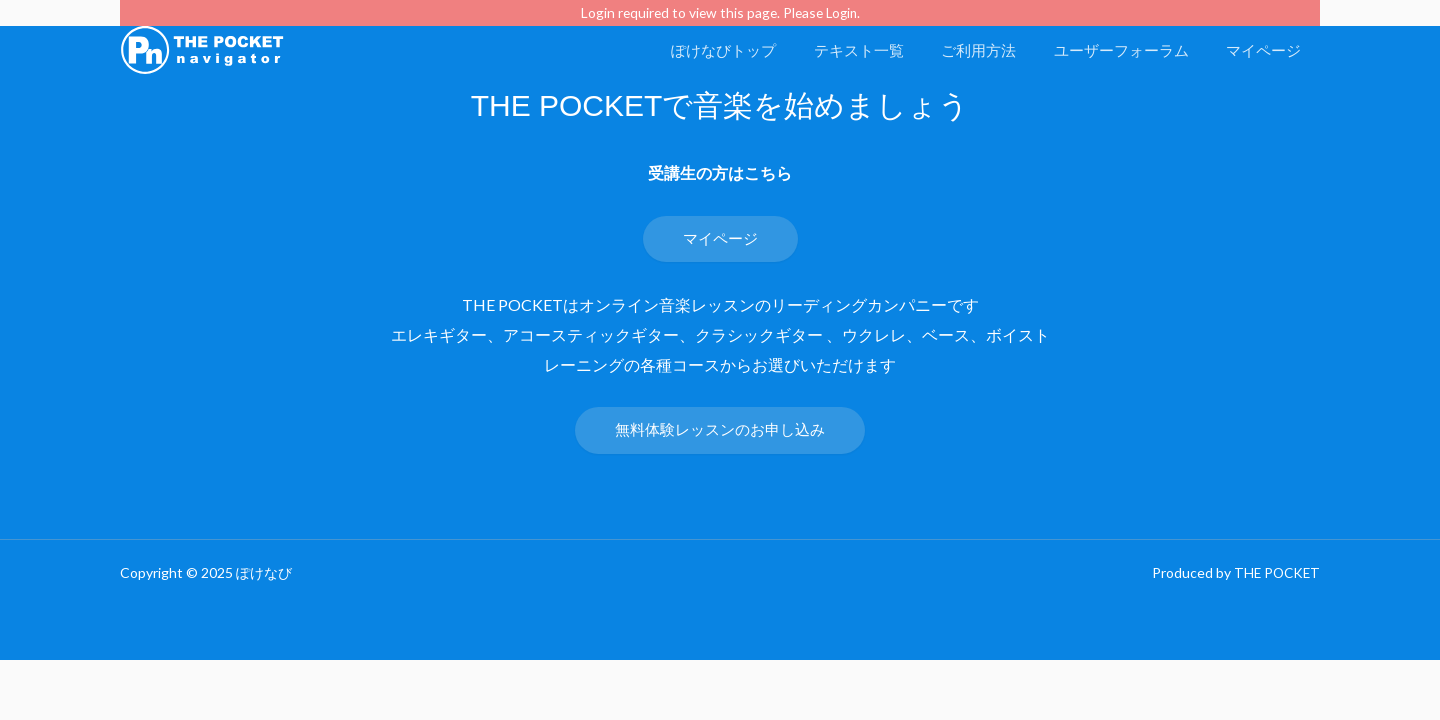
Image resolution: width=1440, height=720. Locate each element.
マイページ (1267, 50)
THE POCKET (1275, 574)
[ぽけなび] (202, 47)
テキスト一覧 (885, 50)
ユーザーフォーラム (1132, 50)
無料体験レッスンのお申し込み (720, 430)
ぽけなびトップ (757, 50)
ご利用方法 (997, 50)
